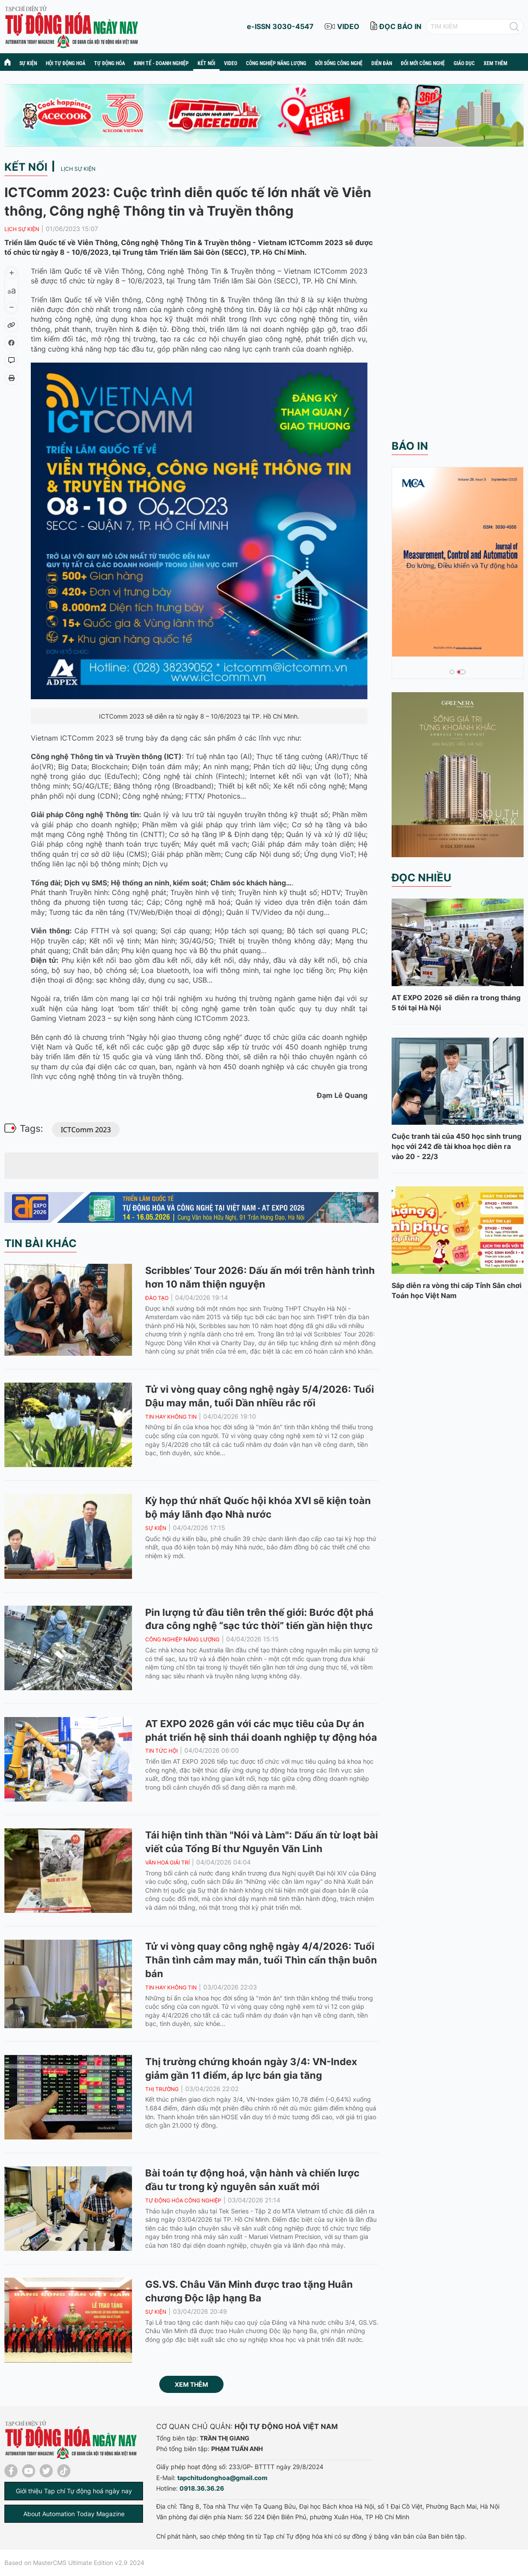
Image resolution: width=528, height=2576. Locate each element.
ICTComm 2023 (86, 1129)
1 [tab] (452, 672)
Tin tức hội (161, 1750)
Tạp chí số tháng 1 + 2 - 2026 (446, 646)
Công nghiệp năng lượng (276, 63)
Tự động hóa (109, 63)
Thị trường (162, 2089)
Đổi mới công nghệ (423, 63)
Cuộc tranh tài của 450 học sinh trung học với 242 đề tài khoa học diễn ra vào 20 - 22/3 (456, 1146)
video (348, 26)
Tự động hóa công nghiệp (183, 2200)
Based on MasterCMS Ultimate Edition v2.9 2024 (74, 2562)
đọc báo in (400, 26)
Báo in (410, 446)
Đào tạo (157, 1298)
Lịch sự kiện (78, 168)
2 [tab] (459, 672)
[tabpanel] (457, 560)
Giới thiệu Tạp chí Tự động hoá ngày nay (74, 2491)
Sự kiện (28, 63)
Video (230, 63)
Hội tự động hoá (65, 63)
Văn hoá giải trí (167, 1862)
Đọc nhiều (421, 877)
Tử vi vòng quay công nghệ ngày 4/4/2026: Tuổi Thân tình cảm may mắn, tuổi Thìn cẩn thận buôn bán (261, 1960)
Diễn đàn (381, 63)
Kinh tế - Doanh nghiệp (161, 63)
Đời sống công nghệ (339, 63)
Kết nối (206, 63)
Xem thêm (191, 2384)
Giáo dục (464, 63)
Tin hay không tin (171, 1416)
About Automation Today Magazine (74, 2513)
